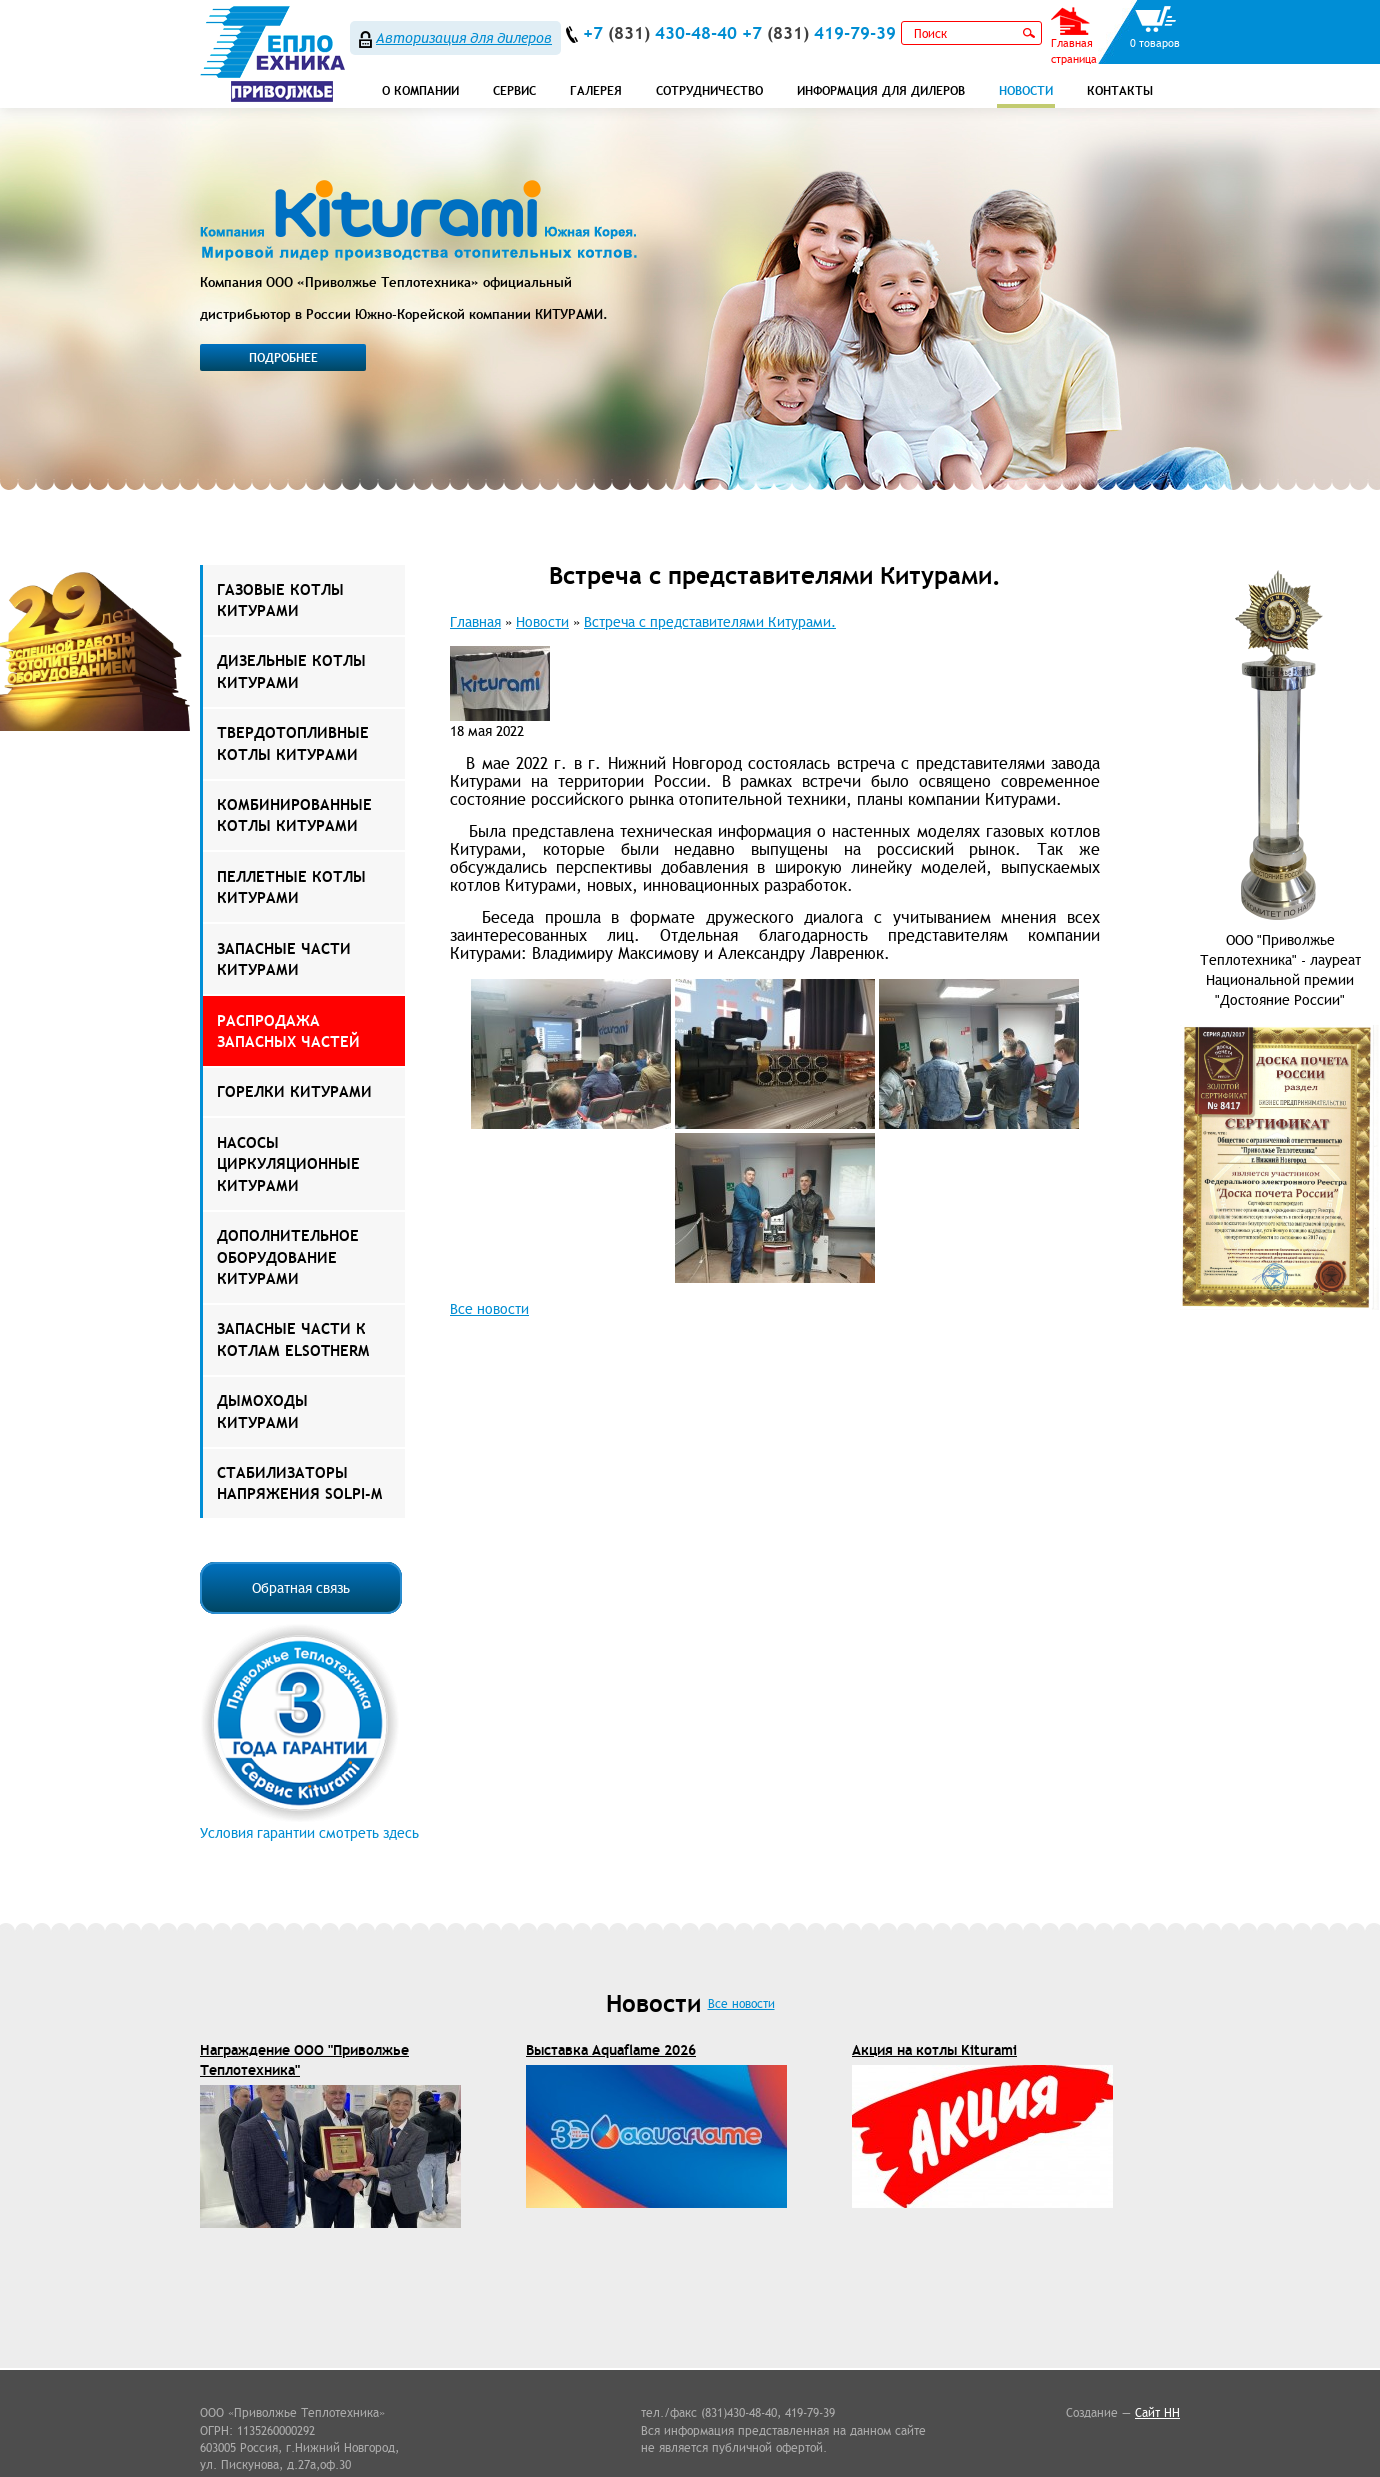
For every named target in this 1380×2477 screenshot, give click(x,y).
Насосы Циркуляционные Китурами (288, 1164)
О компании (420, 90)
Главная (475, 622)
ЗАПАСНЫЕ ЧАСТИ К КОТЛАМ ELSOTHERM (293, 1339)
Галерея (596, 90)
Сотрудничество (709, 90)
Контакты (1120, 90)
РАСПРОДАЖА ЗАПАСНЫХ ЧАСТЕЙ (288, 1031)
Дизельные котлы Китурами (291, 671)
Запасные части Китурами (284, 959)
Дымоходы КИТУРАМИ (262, 1411)
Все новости (489, 1309)
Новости (1026, 90)
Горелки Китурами (294, 1091)
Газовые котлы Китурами (280, 600)
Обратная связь (301, 1588)
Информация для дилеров (881, 90)
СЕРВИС (514, 90)
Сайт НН (1157, 2412)
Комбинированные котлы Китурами (294, 815)
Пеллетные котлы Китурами (291, 887)
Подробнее (283, 357)
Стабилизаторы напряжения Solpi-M (299, 1483)
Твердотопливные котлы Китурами (293, 743)
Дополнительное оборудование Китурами (288, 1257)
